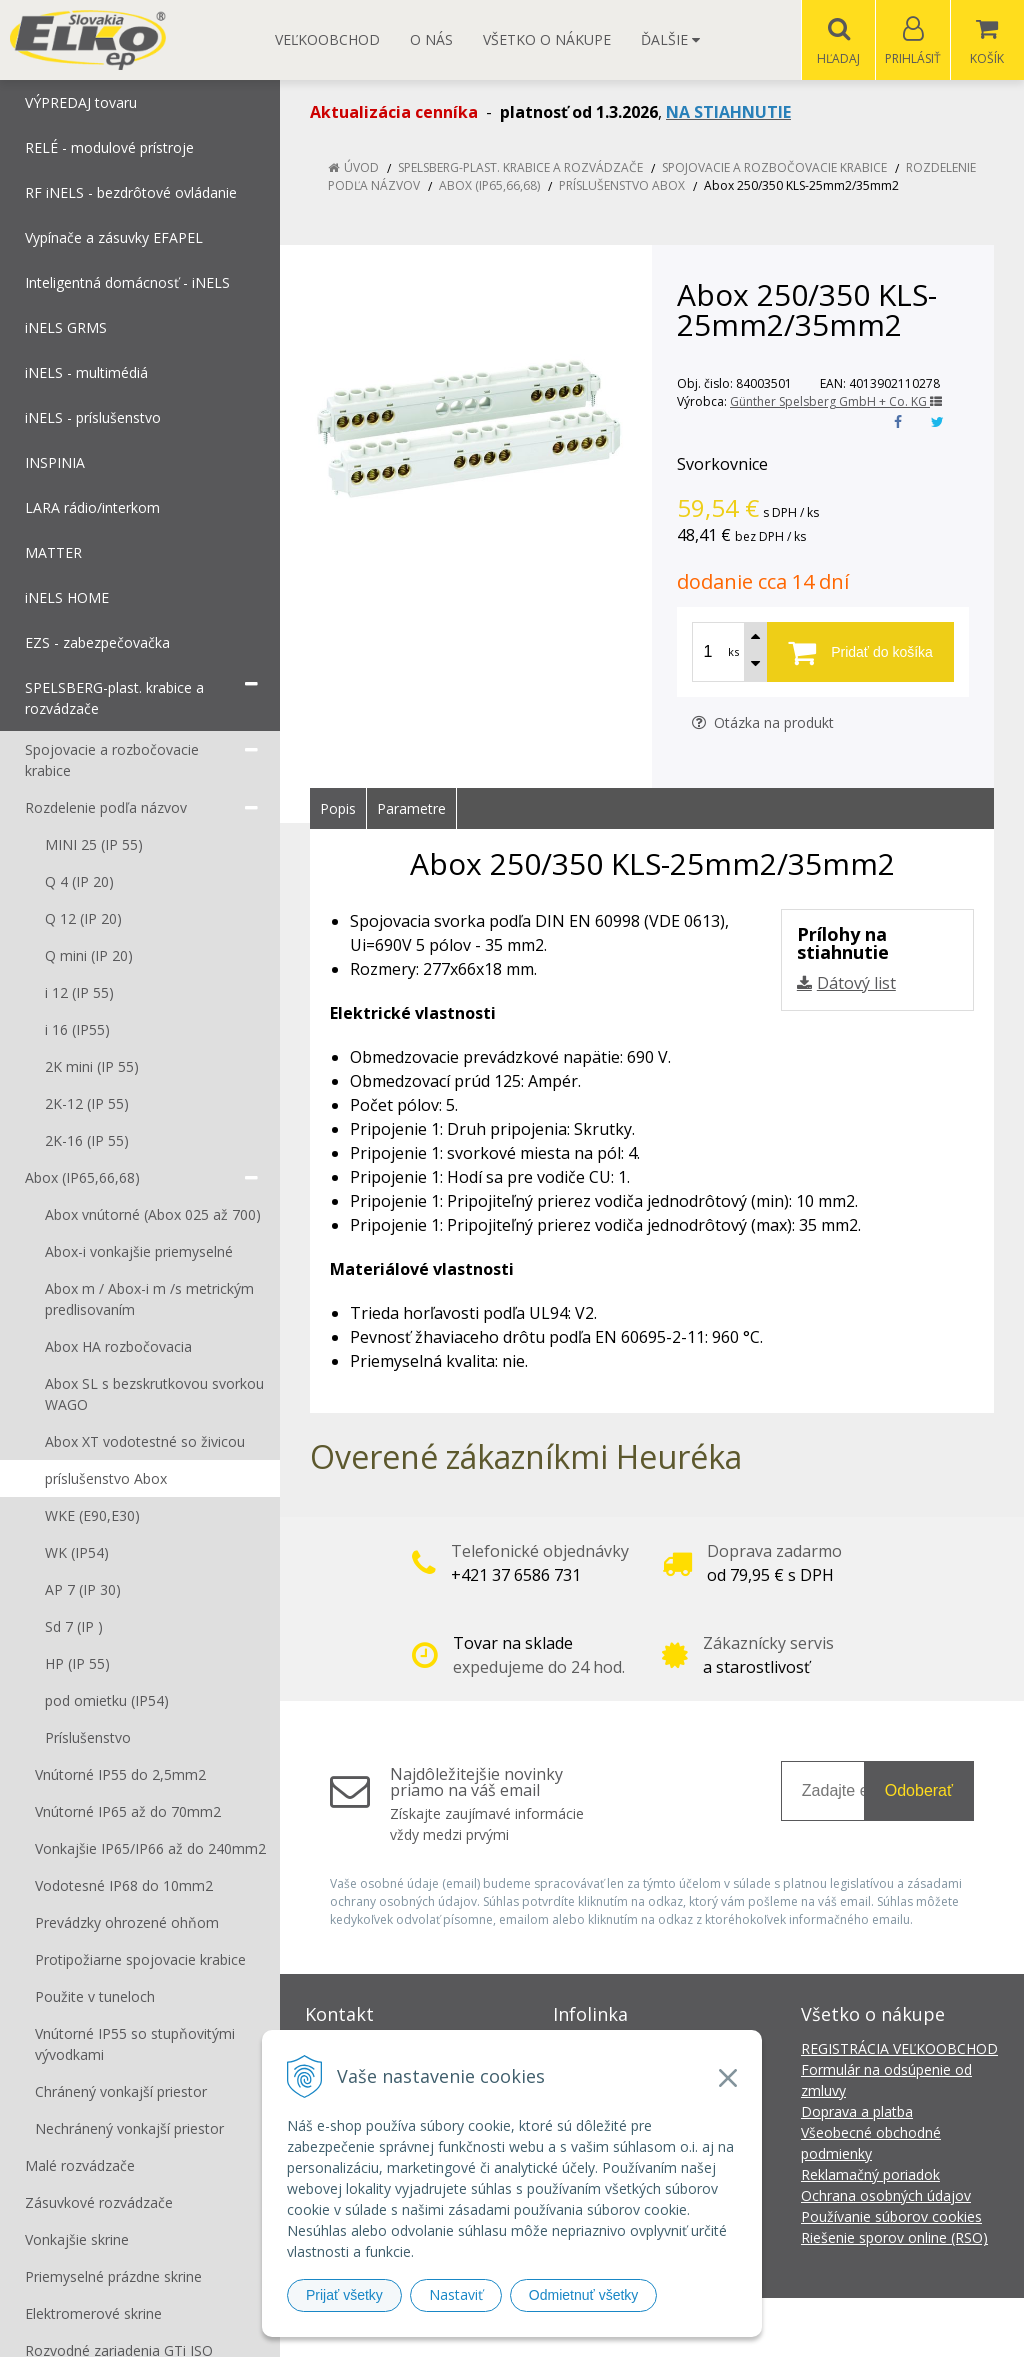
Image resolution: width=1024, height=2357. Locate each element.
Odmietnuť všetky (584, 2295)
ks (733, 652)
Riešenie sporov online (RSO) (894, 2238)
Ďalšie (670, 39)
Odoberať (919, 1791)
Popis (338, 809)
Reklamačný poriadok (870, 2175)
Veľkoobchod (327, 39)
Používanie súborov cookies (891, 2217)
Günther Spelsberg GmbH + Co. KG (836, 402)
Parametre (411, 809)
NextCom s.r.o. (871, 2327)
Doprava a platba (857, 2112)
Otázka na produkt (763, 723)
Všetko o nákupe (547, 39)
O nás (431, 39)
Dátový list (856, 984)
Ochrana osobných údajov (886, 2196)
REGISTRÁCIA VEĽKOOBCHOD (899, 2049)
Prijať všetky (344, 2295)
